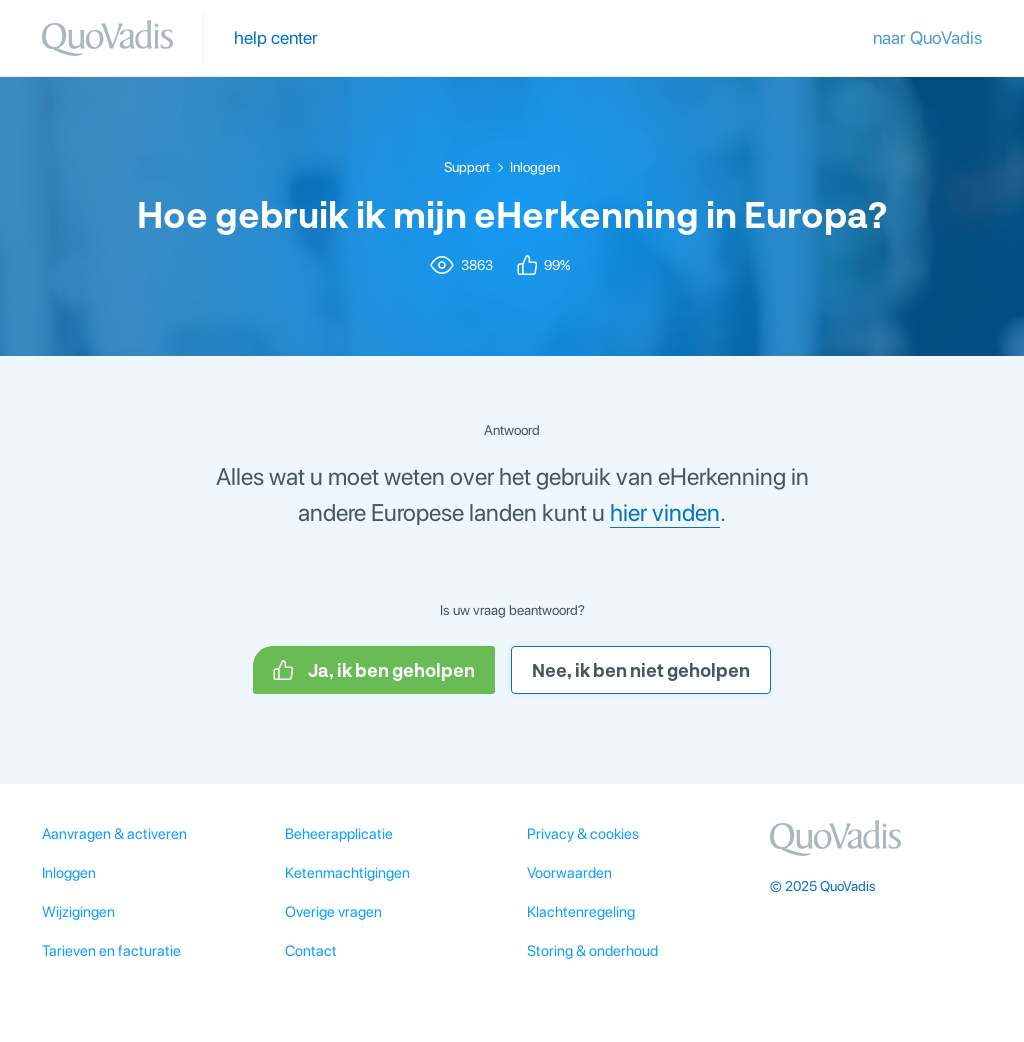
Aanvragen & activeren (114, 834)
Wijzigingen (78, 912)
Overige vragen (333, 912)
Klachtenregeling (581, 912)
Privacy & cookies (583, 834)
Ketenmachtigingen (347, 873)
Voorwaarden (569, 873)
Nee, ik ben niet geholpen (641, 670)
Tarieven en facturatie (111, 951)
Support (467, 167)
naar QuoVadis (927, 37)
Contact (311, 951)
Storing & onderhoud (592, 951)
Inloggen (535, 167)
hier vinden (665, 512)
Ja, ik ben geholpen (374, 670)
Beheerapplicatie (339, 834)
